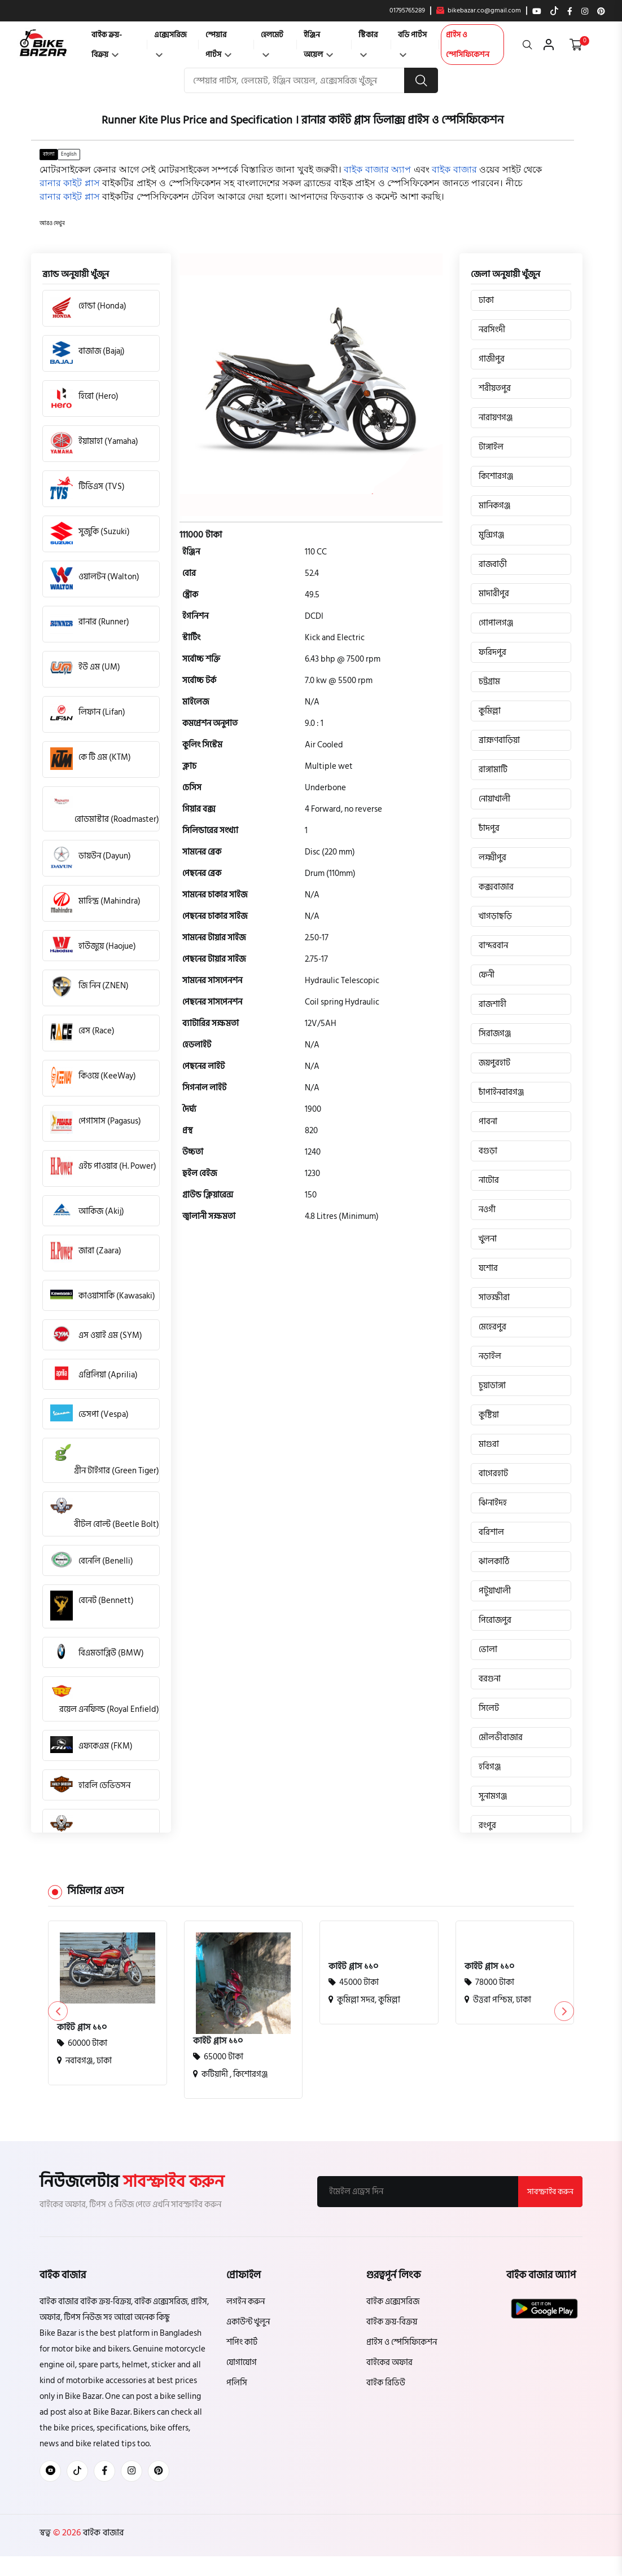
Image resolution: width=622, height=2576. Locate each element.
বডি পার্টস (412, 42)
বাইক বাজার (102, 2532)
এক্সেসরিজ (170, 42)
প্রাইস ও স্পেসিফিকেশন (467, 44)
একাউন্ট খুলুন (248, 2322)
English (69, 154)
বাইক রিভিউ (385, 2383)
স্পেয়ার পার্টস (218, 44)
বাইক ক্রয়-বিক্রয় (106, 44)
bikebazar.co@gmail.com (478, 11)
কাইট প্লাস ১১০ (82, 2027)
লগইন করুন (245, 2302)
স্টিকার (368, 42)
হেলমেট (272, 42)
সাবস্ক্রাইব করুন (550, 2191)
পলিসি (236, 2383)
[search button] (421, 80)
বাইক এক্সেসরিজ (392, 2302)
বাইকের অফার (389, 2362)
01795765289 (407, 11)
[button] (52, 223)
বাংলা (48, 154)
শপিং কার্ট (241, 2342)
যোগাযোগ (241, 2362)
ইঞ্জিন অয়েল (318, 44)
